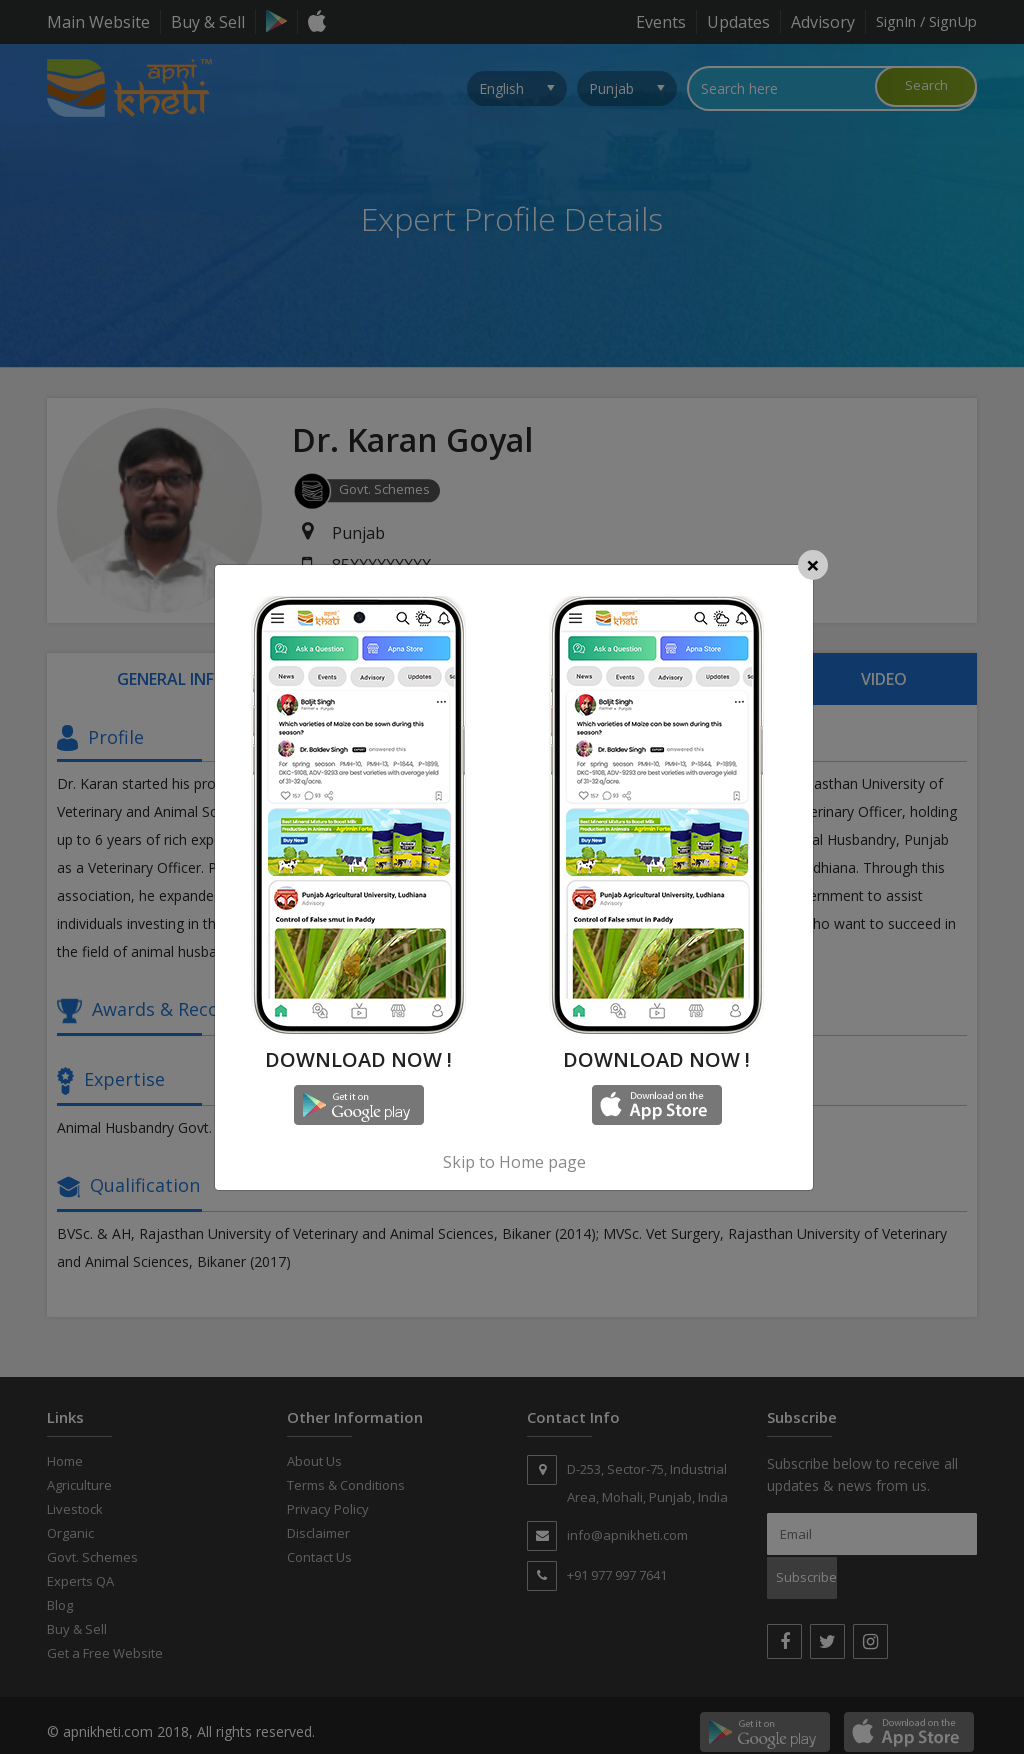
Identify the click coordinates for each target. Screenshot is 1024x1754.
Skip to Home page (514, 1162)
